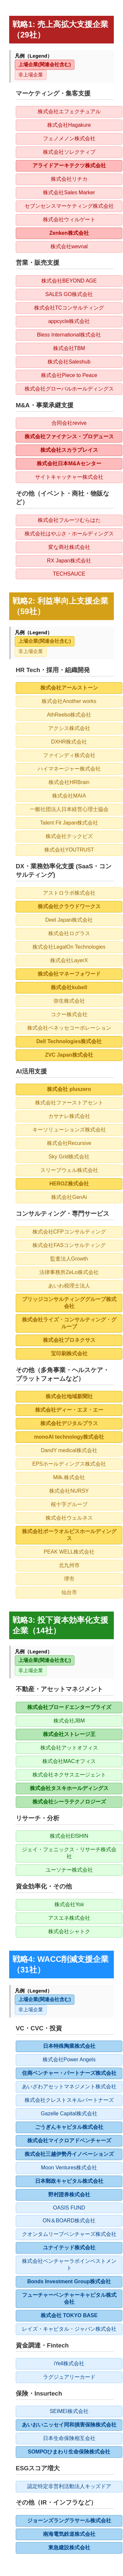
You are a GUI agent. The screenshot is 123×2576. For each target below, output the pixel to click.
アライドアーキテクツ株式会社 (69, 165)
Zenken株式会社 (69, 233)
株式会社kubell (69, 987)
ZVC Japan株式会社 (69, 1055)
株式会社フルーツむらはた (69, 520)
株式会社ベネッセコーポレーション (69, 1028)
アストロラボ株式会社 (69, 893)
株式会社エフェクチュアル (69, 111)
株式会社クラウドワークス (69, 906)
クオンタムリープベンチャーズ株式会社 (69, 2234)
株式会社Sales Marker (69, 192)
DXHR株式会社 (69, 742)
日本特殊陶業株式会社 (69, 2046)
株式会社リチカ (69, 179)
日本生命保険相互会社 (69, 2438)
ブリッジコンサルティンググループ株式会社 (69, 1302)
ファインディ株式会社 (69, 755)
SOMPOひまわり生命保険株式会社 (69, 2451)
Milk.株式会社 (69, 1477)
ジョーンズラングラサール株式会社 (69, 2520)
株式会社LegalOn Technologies (68, 947)
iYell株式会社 (69, 2363)
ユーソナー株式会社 (69, 1870)
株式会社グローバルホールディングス (69, 389)
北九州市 (69, 1565)
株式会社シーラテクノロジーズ (69, 1801)
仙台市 (69, 1592)
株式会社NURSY (69, 1491)
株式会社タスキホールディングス (69, 1788)
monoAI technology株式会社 (69, 1437)
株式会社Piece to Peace (69, 375)
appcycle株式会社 (69, 321)
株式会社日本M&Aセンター (69, 463)
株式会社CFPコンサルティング (69, 1231)
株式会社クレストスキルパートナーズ (69, 2100)
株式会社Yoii (69, 1904)
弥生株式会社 (69, 1001)
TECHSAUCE (69, 574)
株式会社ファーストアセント (69, 1102)
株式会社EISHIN (69, 1836)
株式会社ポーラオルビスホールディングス (69, 1535)
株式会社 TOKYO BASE (69, 2315)
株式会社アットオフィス (69, 1747)
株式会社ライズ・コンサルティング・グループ (69, 1323)
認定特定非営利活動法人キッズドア (69, 2486)
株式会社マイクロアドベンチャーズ (69, 2140)
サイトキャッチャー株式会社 (69, 477)
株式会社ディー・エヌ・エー (69, 1410)
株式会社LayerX (69, 960)
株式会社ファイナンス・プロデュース (69, 436)
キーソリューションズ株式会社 (69, 1129)
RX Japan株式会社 (69, 560)
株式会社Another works (69, 701)
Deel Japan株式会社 (69, 920)
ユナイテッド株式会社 (69, 2247)
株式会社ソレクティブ (69, 152)
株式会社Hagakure (69, 125)
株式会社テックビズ (69, 836)
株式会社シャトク (69, 1931)
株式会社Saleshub (69, 362)
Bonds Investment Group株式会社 (69, 2281)
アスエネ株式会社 (69, 1918)
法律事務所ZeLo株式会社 (68, 1272)
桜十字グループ (69, 1504)
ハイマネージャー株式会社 (69, 769)
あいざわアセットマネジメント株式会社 (69, 2086)
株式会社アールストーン (69, 688)
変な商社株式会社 (69, 547)
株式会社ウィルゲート (69, 219)
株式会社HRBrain (69, 782)
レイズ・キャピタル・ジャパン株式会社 (69, 2329)
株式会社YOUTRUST (69, 850)
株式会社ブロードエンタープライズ (69, 1707)
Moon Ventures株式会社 (69, 2167)
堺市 (69, 1579)
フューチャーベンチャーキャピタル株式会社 (69, 2298)
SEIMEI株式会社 (69, 2411)
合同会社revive (69, 423)
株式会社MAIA (69, 796)
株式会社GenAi (69, 1197)
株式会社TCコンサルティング (69, 308)
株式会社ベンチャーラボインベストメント (69, 2264)
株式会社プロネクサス (69, 1340)
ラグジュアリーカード (69, 2377)
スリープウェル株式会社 (69, 1170)
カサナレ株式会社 (69, 1116)
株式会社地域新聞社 (69, 1396)
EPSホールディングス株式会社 (69, 1464)
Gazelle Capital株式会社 (69, 2113)
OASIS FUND (69, 2207)
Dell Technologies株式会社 (69, 1041)
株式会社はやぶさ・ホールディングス (69, 533)
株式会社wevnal (69, 246)
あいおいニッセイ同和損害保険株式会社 (69, 2424)
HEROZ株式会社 (69, 1183)
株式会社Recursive (69, 1143)
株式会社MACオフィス (69, 1761)
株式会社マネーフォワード (69, 974)
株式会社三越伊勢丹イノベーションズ (69, 2154)
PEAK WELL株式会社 (69, 1552)
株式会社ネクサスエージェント (69, 1774)
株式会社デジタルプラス (69, 1423)
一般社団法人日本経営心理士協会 (69, 809)
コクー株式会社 (69, 1014)
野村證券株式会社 (69, 2194)
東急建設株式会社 (69, 2547)
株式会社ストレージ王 (69, 1734)
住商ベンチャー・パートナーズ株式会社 (69, 2073)
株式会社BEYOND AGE (69, 281)
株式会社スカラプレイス (69, 450)
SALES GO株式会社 (69, 294)
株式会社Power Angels (69, 2059)
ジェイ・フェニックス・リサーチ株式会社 (69, 1853)
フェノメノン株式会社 (69, 138)
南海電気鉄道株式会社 (69, 2534)
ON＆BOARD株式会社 (69, 2220)
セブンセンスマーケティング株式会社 (69, 206)
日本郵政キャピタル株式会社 (69, 2181)
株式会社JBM (69, 1720)
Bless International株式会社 (69, 335)
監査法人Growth (69, 1258)
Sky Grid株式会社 (69, 1156)
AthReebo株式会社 (69, 715)
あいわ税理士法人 (69, 1285)
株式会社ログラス (69, 933)
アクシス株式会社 (69, 728)
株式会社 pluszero (69, 1089)
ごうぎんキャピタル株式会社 (69, 2127)
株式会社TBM (69, 348)
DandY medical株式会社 (69, 1450)
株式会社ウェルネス (69, 1518)
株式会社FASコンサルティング (68, 1245)
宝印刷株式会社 (69, 1353)
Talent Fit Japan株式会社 (69, 823)
